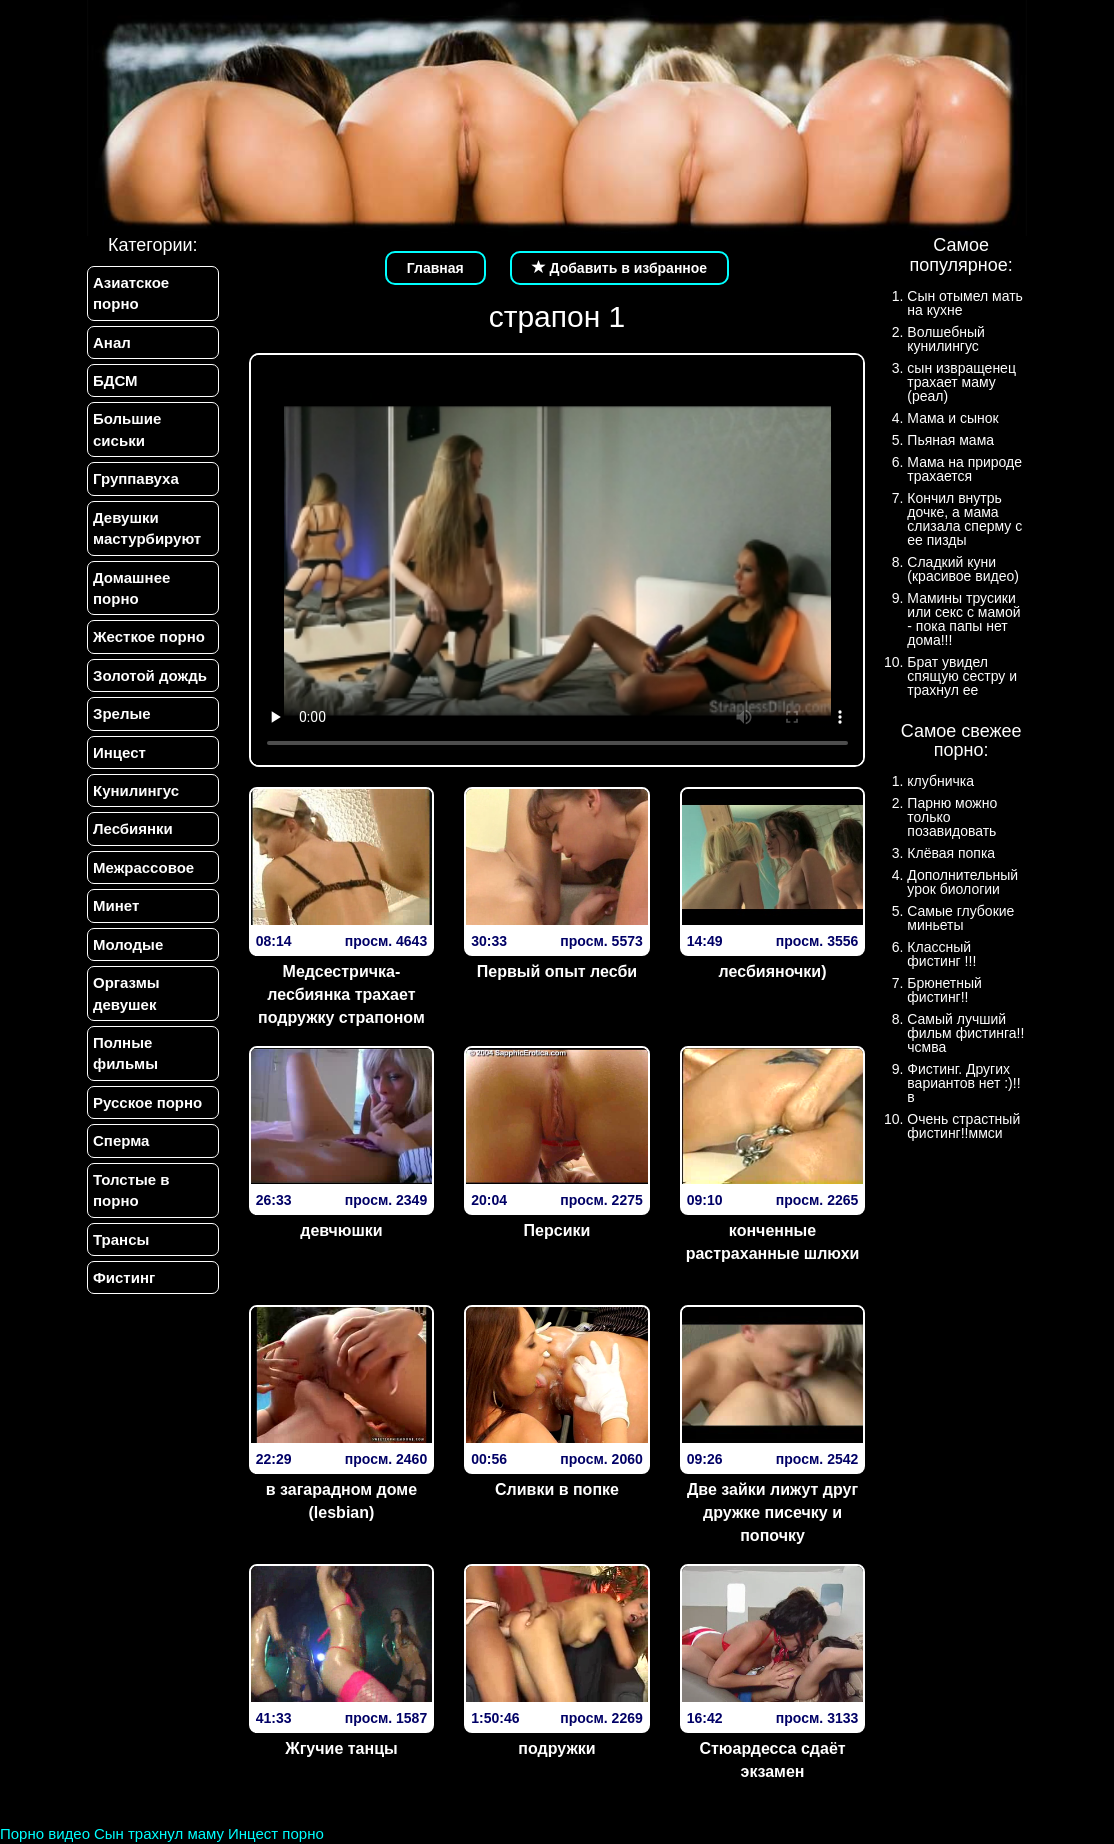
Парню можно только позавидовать (952, 817)
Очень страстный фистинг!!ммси (963, 1126)
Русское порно (147, 1102)
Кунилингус (136, 790)
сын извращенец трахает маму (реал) (961, 382)
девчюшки (341, 1230)
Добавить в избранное (620, 268)
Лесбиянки (133, 828)
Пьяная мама (950, 440)
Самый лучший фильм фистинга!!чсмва (965, 1033)
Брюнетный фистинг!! (944, 990)
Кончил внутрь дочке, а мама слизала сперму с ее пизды (964, 519)
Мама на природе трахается (964, 469)
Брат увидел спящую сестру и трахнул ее (962, 676)
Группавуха (136, 478)
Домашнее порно (131, 588)
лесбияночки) (773, 971)
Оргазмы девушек (126, 993)
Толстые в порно (131, 1190)
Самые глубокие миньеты (960, 918)
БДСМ (115, 380)
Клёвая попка (951, 853)
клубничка (940, 781)
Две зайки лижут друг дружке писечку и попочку (772, 1512)
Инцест (119, 752)
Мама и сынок (952, 418)
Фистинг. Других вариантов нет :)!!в (963, 1083)
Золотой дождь (150, 675)
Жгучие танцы (341, 1748)
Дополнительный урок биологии (962, 882)
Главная (435, 268)
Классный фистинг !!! (941, 954)
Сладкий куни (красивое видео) (963, 569)
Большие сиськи (127, 429)
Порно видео (45, 1833)
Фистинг (124, 1277)
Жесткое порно (149, 636)
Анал (112, 342)
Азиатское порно (131, 293)
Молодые (128, 944)
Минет (116, 905)
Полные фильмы (125, 1053)
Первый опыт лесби (557, 971)
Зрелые (122, 713)
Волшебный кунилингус (945, 339)
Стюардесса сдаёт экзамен (772, 1760)
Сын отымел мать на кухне (965, 303)
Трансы (121, 1239)
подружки (556, 1748)
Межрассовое (143, 867)
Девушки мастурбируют (147, 528)
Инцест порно (276, 1833)
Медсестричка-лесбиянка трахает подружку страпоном (341, 994)
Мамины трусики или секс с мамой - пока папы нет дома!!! (963, 619)
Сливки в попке (557, 1489)
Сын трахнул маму (159, 1833)
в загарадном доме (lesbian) (341, 1501)
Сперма (121, 1140)
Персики (557, 1230)
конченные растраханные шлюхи (773, 1242)
